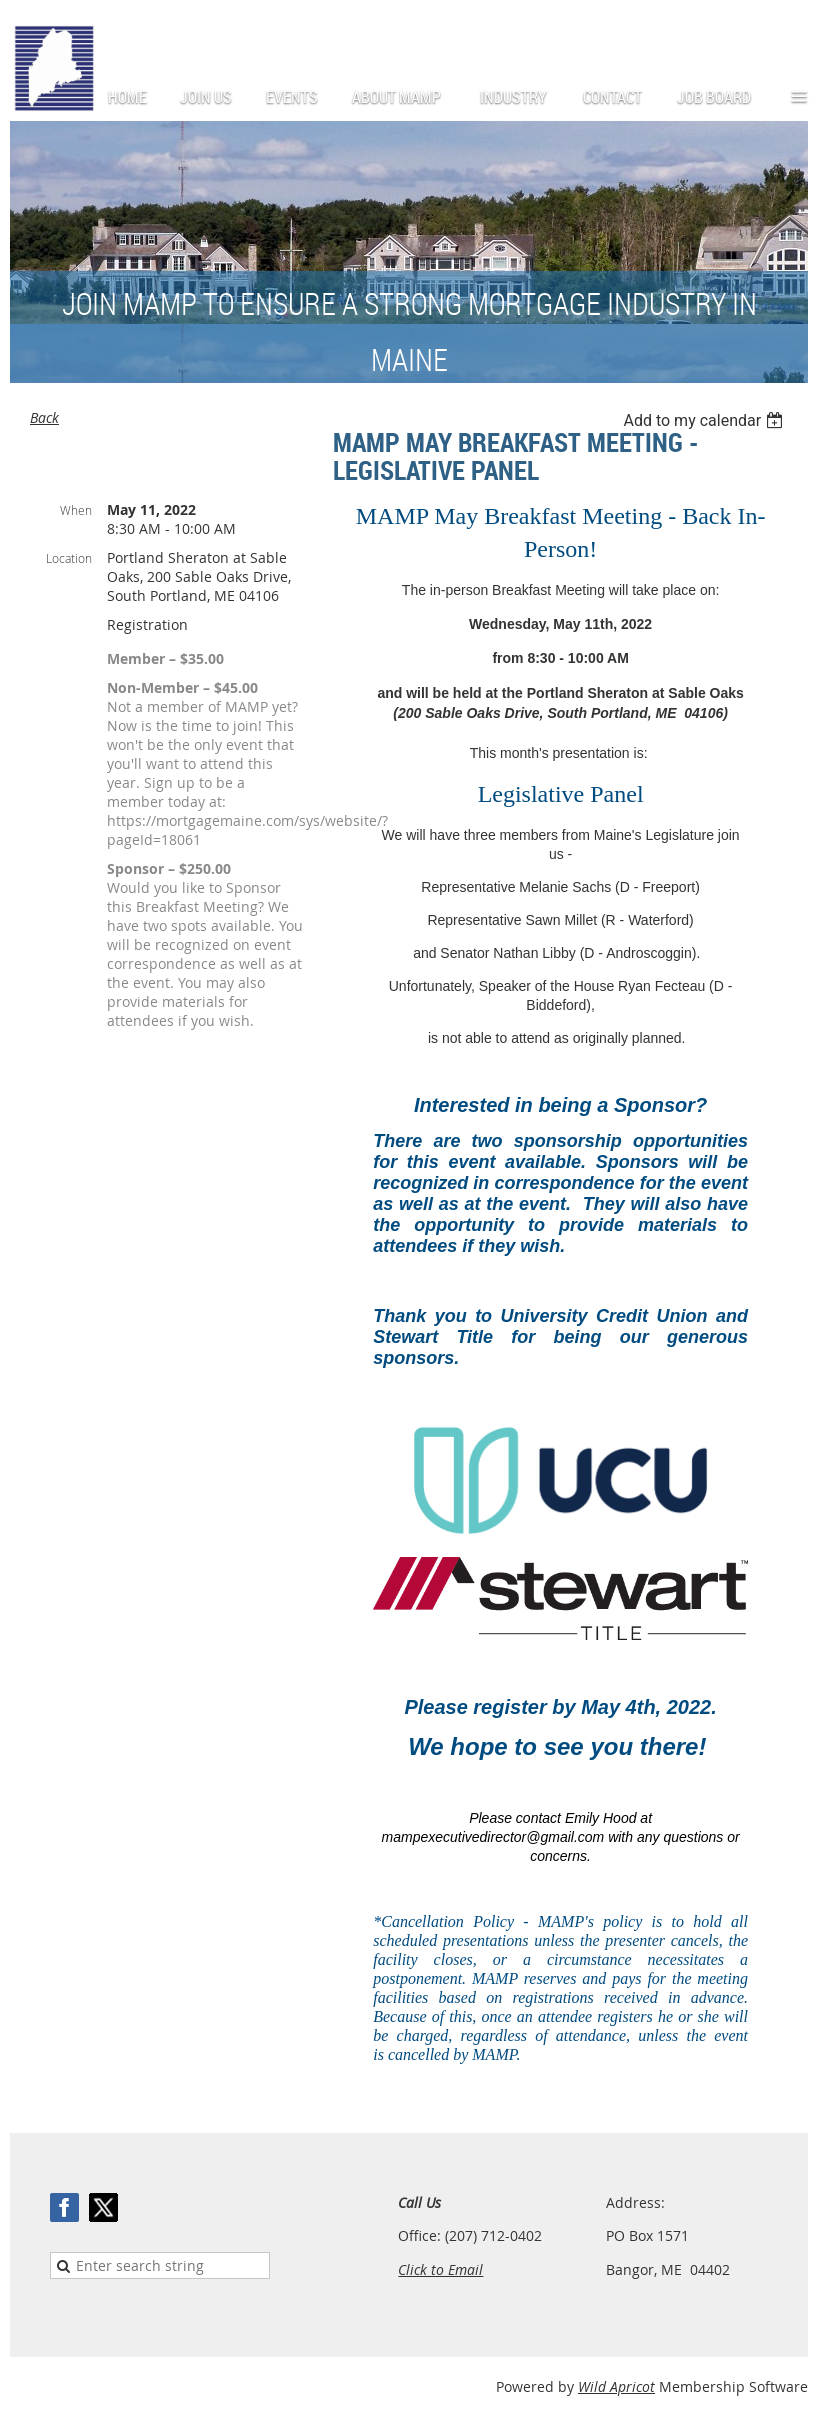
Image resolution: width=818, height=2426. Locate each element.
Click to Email (440, 2269)
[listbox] (705, 420)
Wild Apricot (616, 2386)
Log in (788, 29)
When (76, 510)
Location (69, 558)
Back (44, 417)
